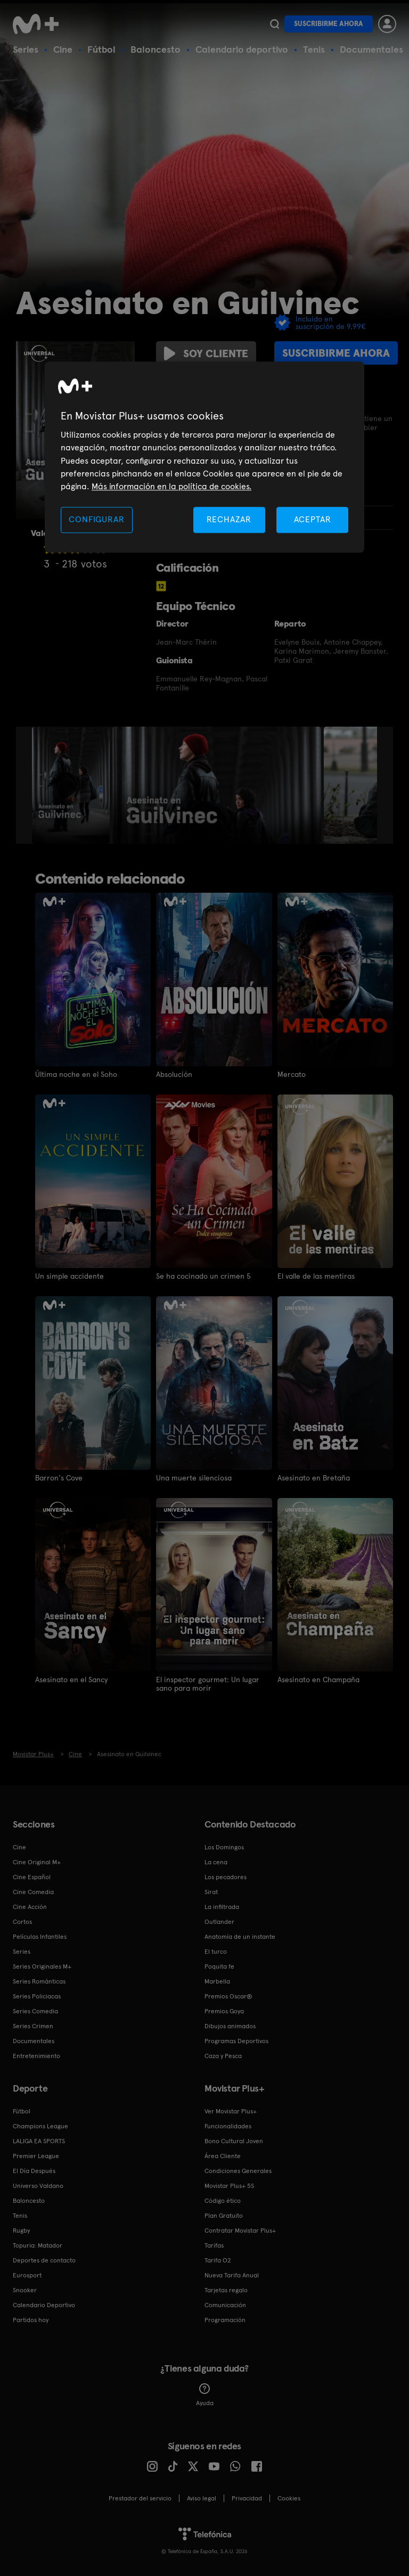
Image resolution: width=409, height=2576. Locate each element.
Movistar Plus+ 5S (229, 2186)
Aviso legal (201, 2498)
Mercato (291, 1074)
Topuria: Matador (37, 2245)
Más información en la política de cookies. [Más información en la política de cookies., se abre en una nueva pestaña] (171, 487)
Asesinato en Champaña (318, 1679)
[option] (72, 785)
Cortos (22, 1921)
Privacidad (247, 2498)
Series (25, 49)
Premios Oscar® (228, 1996)
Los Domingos (224, 1847)
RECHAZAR (229, 519)
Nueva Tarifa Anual (231, 2275)
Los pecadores (225, 1877)
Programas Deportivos (236, 2041)
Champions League (40, 2126)
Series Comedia (35, 2011)
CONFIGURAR (96, 519)
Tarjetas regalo (226, 2290)
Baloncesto (155, 49)
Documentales (371, 49)
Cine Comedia (33, 1892)
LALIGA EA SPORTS (39, 2141)
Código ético (222, 2200)
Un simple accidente (69, 1276)
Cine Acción (30, 1907)
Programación (225, 2320)
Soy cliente (206, 353)
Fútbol (101, 49)
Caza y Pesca (223, 2056)
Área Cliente (222, 2156)
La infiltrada (221, 1907)
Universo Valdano (38, 2186)
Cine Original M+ (37, 1862)
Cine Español (32, 1877)
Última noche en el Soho (76, 1074)
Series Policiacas (37, 1996)
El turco (215, 1951)
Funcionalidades (227, 2126)
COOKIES (288, 2498)
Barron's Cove (59, 1478)
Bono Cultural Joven (233, 2141)
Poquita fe (219, 1966)
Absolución (174, 1074)
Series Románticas (39, 1981)
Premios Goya (224, 2011)
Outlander (219, 1921)
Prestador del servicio (140, 2498)
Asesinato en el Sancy (71, 1679)
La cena (215, 1862)
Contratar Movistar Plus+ (240, 2230)
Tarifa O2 (217, 2260)
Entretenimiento (36, 2056)
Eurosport (27, 2275)
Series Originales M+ (42, 1966)
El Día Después (34, 2171)
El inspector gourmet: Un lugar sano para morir (207, 1683)
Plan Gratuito (223, 2215)
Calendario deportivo (241, 49)
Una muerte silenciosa (194, 1478)
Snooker (25, 2290)
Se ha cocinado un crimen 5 (203, 1276)
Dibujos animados (230, 2026)
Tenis (314, 49)
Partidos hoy (30, 2320)
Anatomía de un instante (239, 1936)
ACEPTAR (312, 519)
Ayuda (205, 2395)
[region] (204, 457)
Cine (62, 49)
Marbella (217, 1981)
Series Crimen (33, 2026)
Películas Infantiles (40, 1936)
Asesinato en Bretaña (313, 1478)
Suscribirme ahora (328, 24)
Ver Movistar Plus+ (230, 2111)
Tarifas (214, 2245)
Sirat (211, 1892)
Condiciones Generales (238, 2171)
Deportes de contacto (44, 2260)
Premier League (36, 2156)
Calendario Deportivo (44, 2305)
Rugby (21, 2230)
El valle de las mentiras (316, 1276)
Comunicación (225, 2305)
